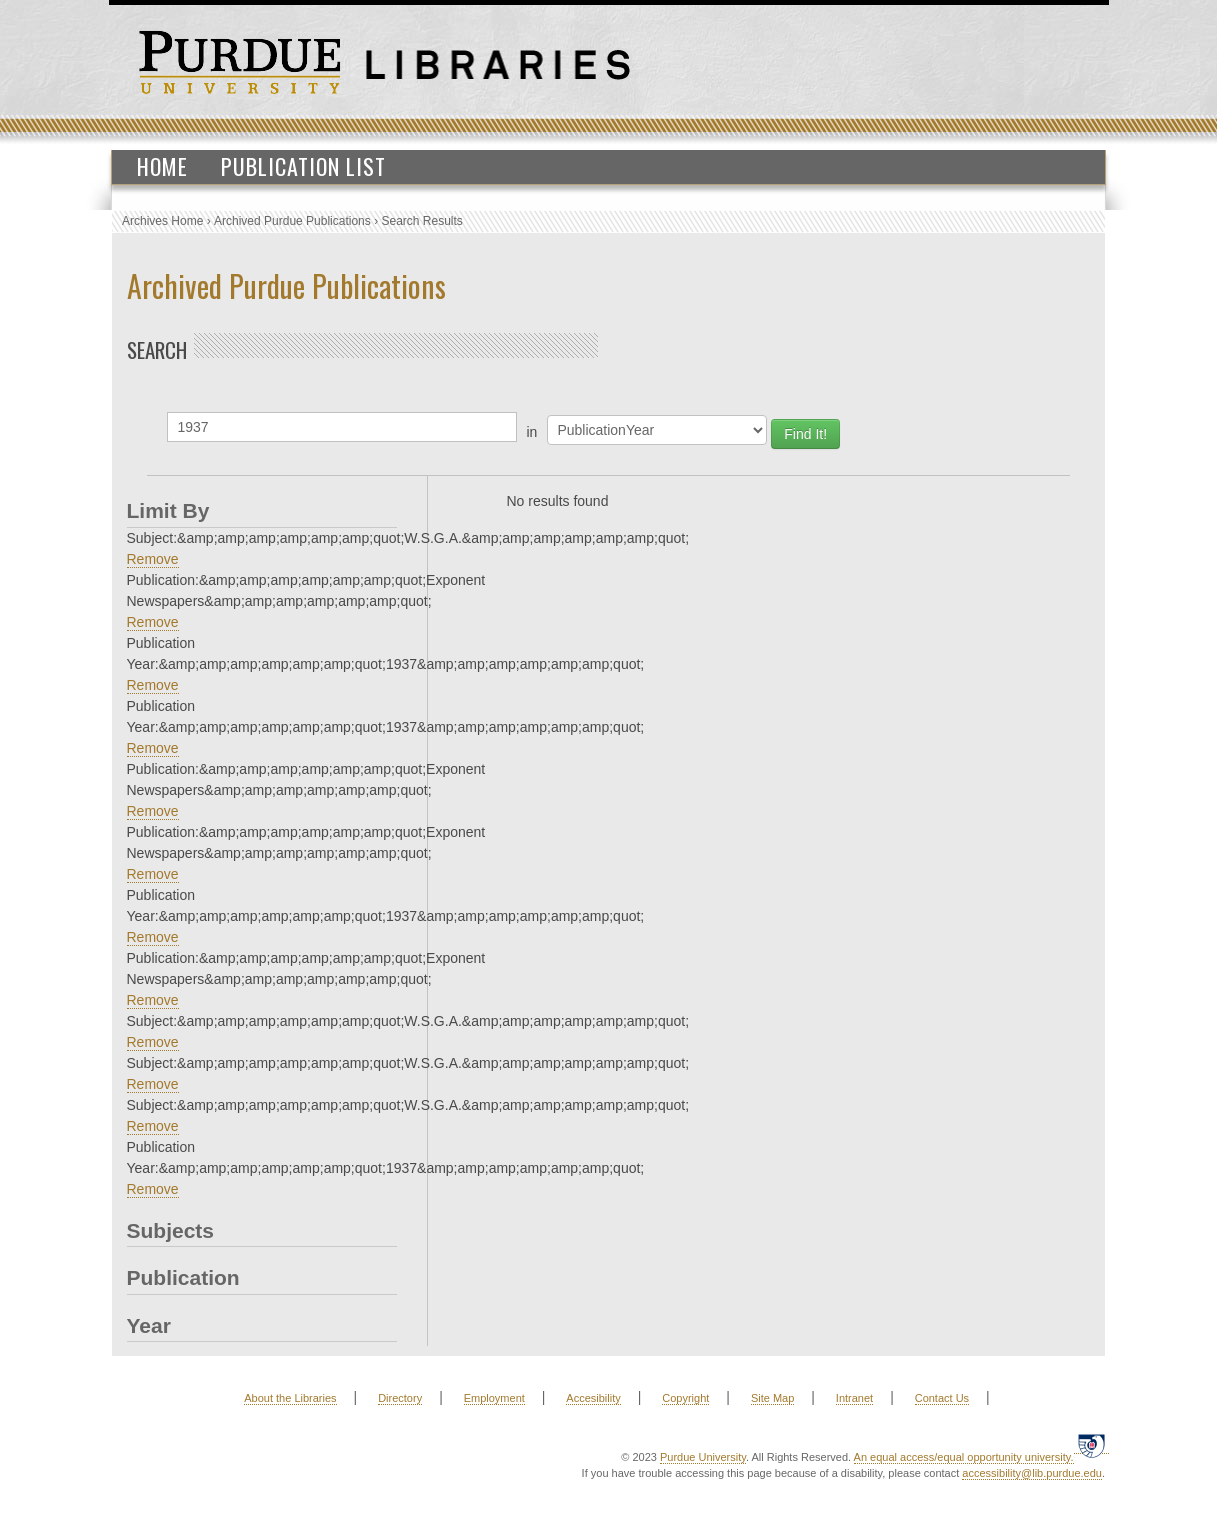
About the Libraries (290, 1398)
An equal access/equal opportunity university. (964, 1457)
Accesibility (593, 1398)
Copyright (685, 1398)
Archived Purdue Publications (292, 221)
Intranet (854, 1398)
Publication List (303, 166)
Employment (494, 1398)
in (532, 432)
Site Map (772, 1398)
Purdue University (703, 1457)
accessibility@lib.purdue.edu (1032, 1473)
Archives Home (162, 221)
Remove (153, 559)
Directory (400, 1398)
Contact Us (942, 1398)
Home (162, 166)
